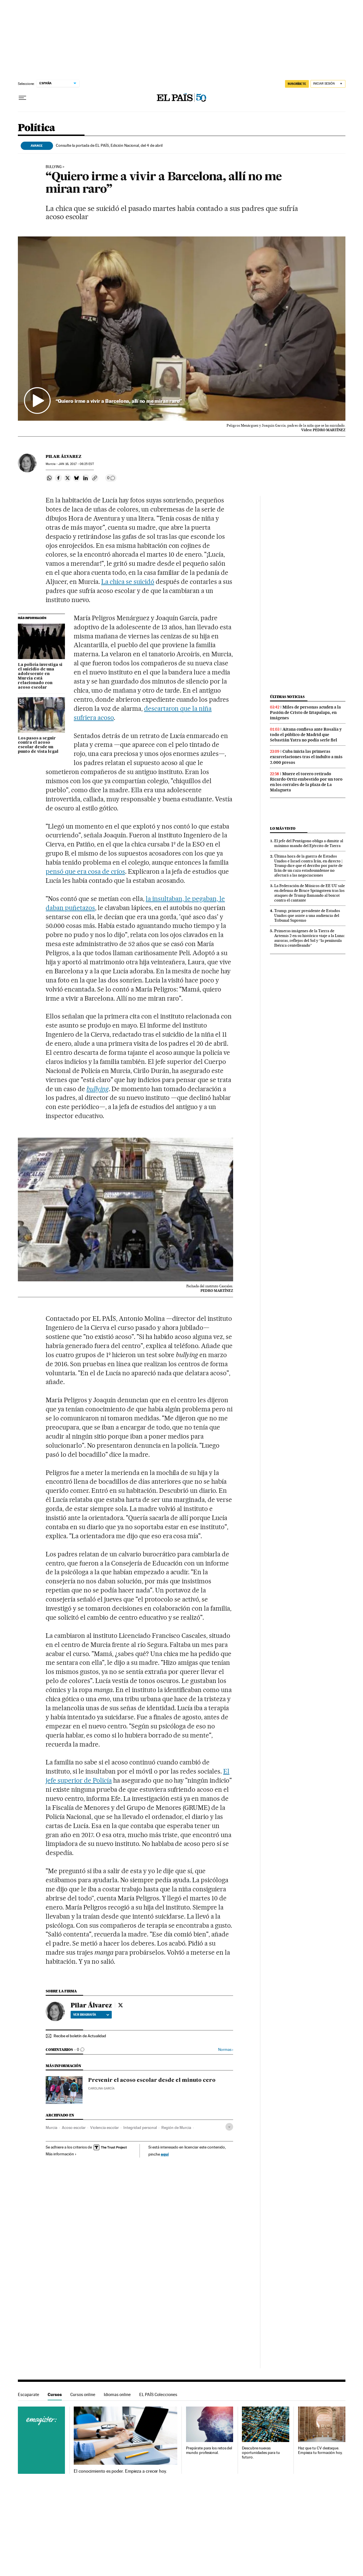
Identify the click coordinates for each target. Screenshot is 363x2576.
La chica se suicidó (127, 582)
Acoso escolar (74, 2127)
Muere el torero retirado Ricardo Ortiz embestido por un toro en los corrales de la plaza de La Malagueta (306, 782)
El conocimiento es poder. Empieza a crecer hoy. (120, 2471)
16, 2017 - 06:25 (76, 464)
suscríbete (297, 84)
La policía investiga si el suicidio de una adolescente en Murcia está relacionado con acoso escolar (40, 676)
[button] (181, 328)
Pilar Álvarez (63, 456)
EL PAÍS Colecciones (158, 2394)
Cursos (55, 2394)
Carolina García (101, 2088)
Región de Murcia (176, 2127)
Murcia (51, 2127)
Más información (61, 2154)
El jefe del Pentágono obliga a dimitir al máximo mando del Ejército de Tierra (308, 843)
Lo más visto (283, 828)
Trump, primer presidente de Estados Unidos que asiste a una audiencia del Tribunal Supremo (307, 915)
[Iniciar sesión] (328, 84)
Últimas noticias (287, 697)
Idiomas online (117, 2394)
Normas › (225, 2049)
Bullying (54, 167)
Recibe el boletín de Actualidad (80, 2036)
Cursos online (82, 2394)
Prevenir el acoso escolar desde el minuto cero (152, 2080)
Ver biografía (91, 2015)
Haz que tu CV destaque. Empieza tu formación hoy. (320, 2450)
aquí (165, 2154)
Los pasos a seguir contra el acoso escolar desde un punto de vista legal (38, 745)
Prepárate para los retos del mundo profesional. (209, 2450)
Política (36, 128)
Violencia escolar (104, 2127)
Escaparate (28, 2394)
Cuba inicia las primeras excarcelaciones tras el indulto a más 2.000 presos (306, 757)
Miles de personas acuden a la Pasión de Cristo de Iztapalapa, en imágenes (305, 712)
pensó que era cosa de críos (85, 871)
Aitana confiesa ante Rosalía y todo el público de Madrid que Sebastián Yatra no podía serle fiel (306, 735)
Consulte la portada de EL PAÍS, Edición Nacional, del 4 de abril (109, 145)
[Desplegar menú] (22, 97)
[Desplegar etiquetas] (229, 2127)
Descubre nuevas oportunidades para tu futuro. (261, 2452)
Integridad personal (140, 2127)
